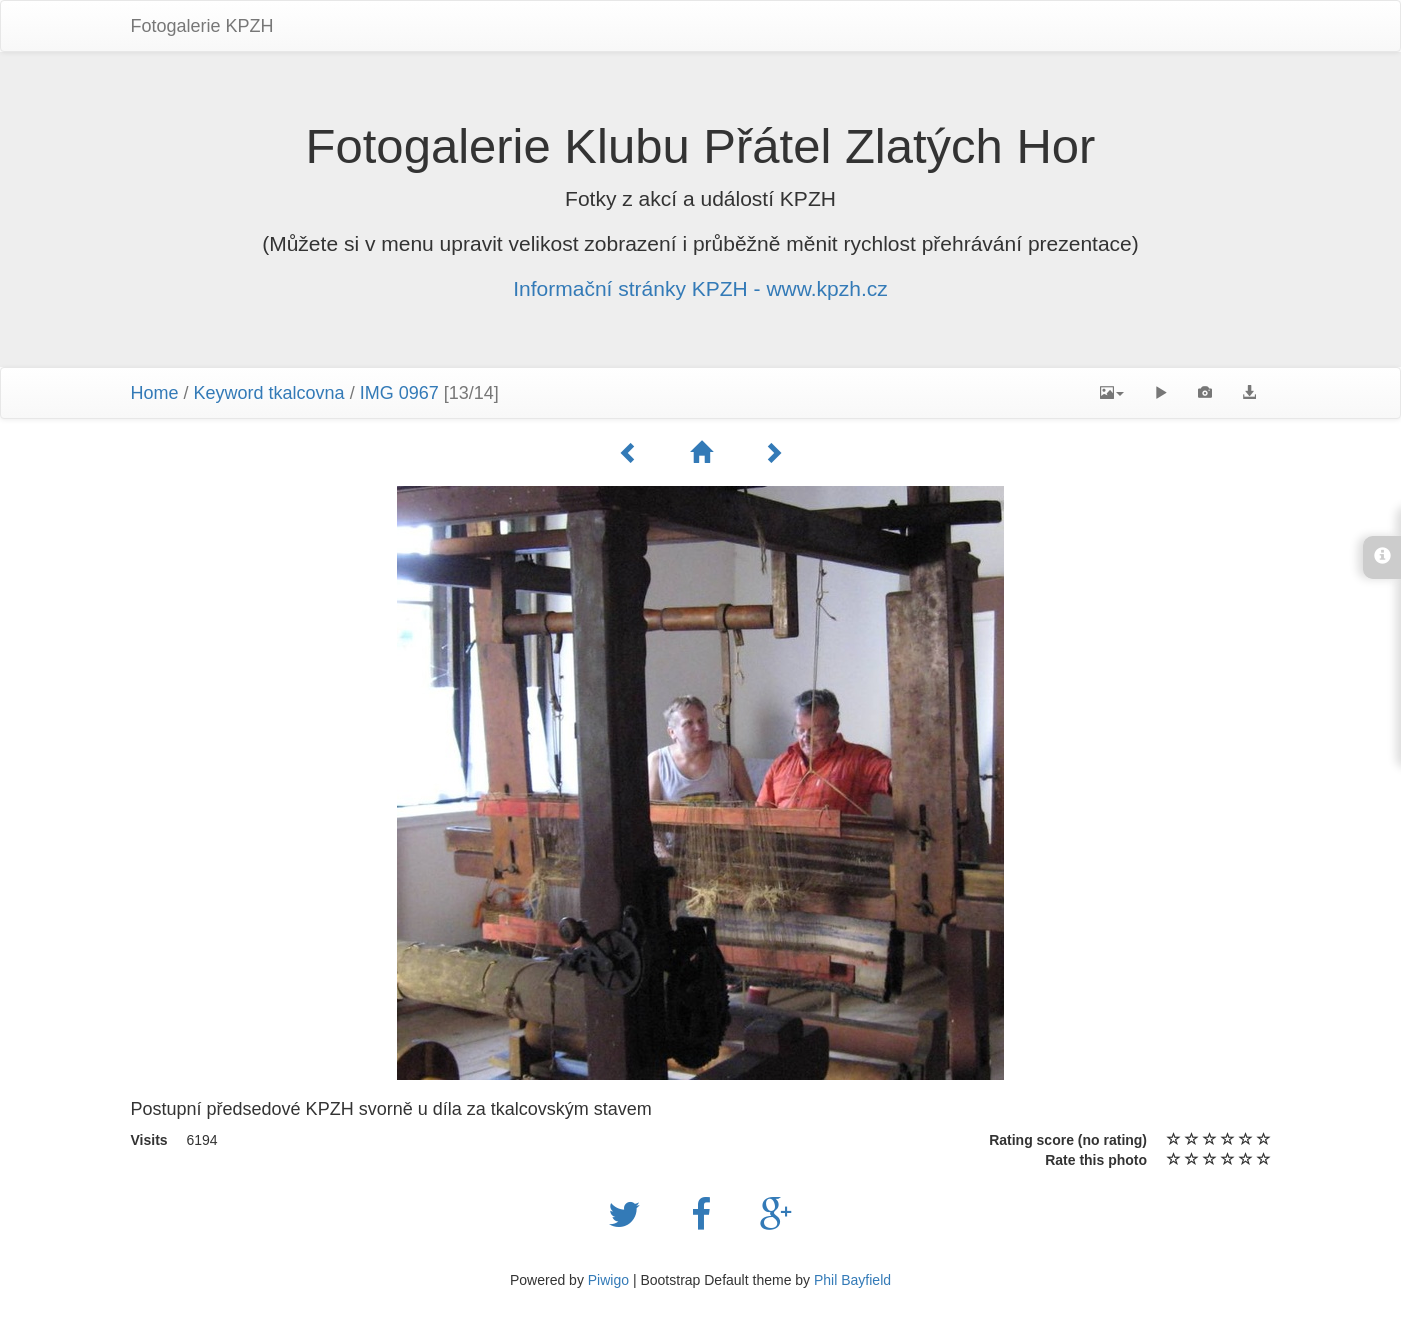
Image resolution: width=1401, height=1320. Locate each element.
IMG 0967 (399, 393)
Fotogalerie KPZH (202, 26)
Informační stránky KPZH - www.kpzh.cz (700, 288)
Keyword (229, 393)
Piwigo (608, 1280)
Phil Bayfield (852, 1280)
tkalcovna (307, 393)
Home (155, 393)
